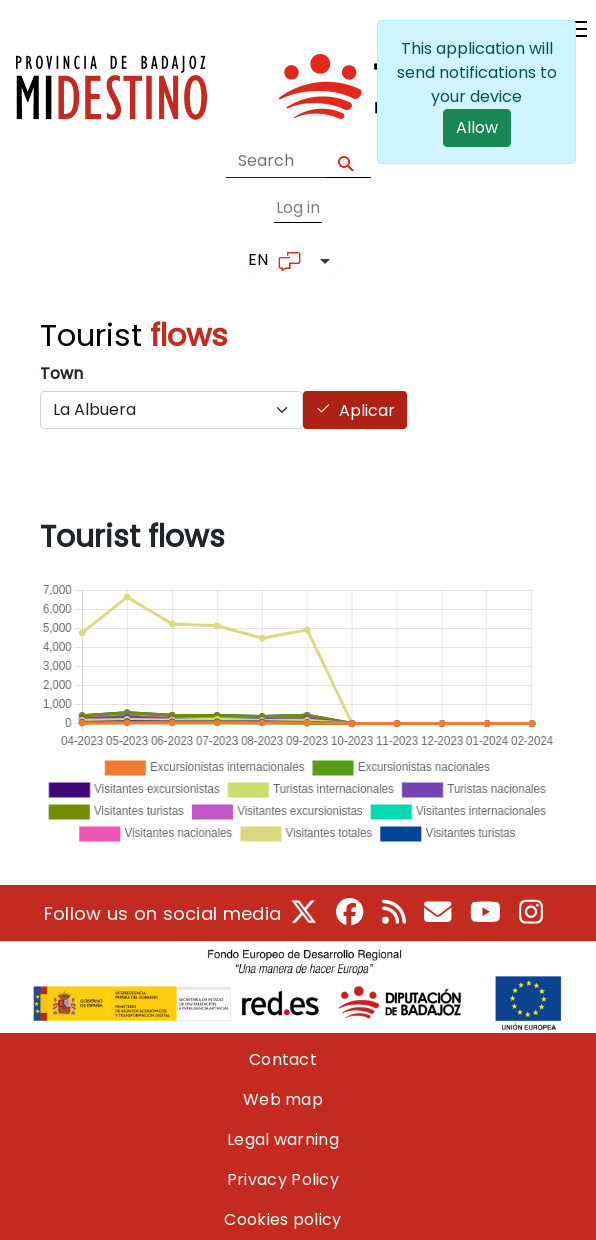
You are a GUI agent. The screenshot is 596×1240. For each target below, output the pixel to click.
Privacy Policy (283, 1179)
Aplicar (367, 410)
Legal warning (283, 1139)
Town (61, 373)
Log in (298, 207)
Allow (477, 127)
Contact (283, 1059)
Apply (348, 161)
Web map (283, 1099)
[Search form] (276, 161)
